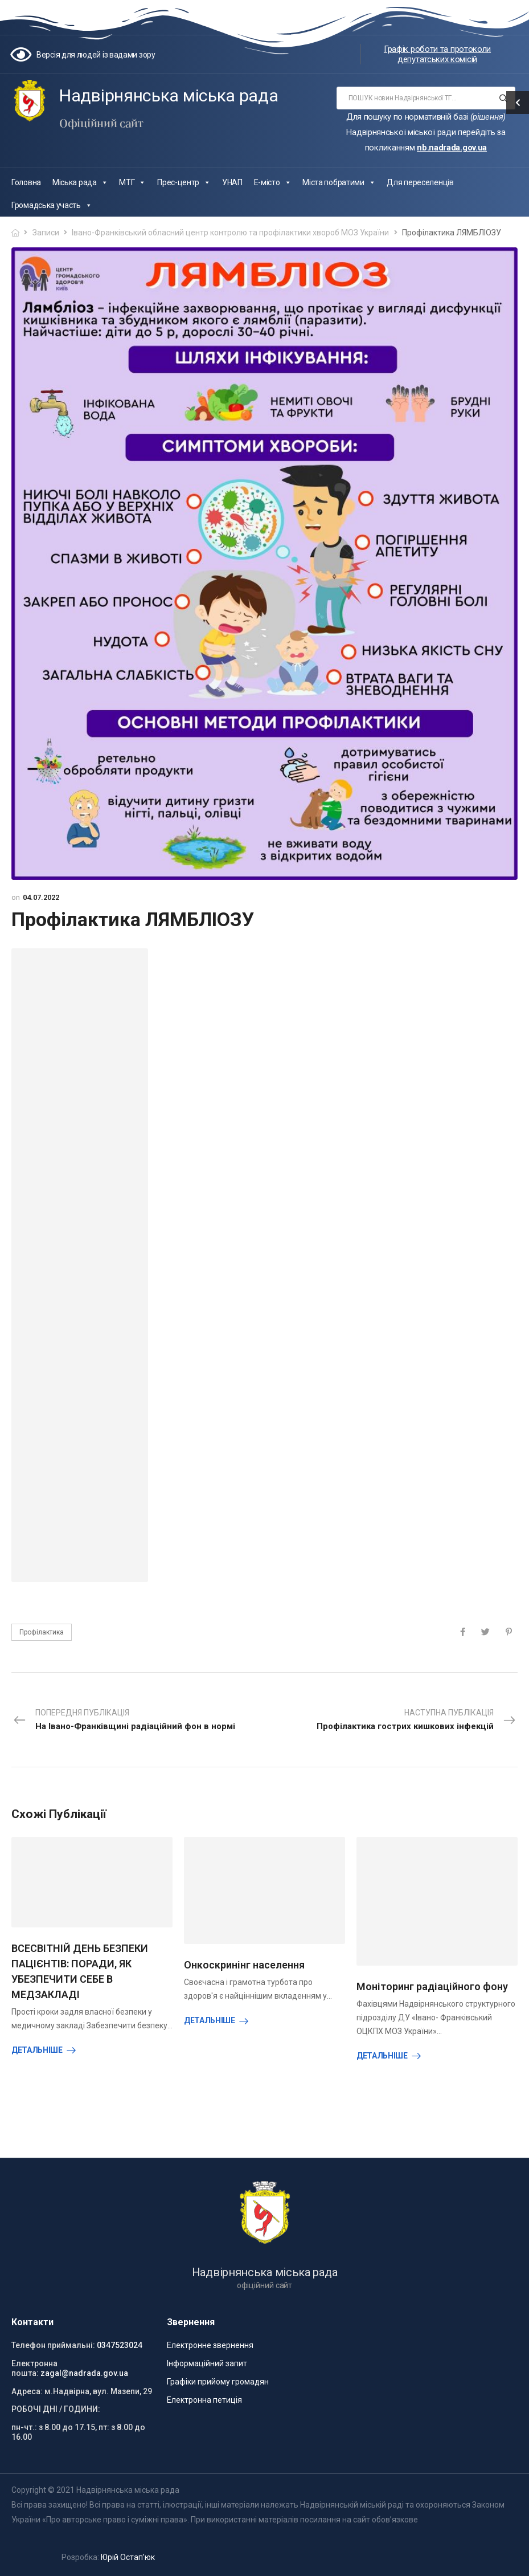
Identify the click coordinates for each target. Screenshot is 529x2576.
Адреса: (27, 2391)
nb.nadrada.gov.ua (452, 147)
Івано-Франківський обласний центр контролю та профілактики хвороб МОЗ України (230, 232)
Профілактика (41, 1632)
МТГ (132, 182)
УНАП (232, 182)
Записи (45, 232)
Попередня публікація (124, 1720)
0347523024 (119, 2345)
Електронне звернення (210, 2345)
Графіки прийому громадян (218, 2381)
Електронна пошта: (34, 2368)
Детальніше (37, 2050)
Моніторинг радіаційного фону (432, 1986)
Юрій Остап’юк (128, 2557)
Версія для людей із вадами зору (95, 54)
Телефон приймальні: (53, 2345)
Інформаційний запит (207, 2363)
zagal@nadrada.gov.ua (84, 2373)
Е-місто (273, 182)
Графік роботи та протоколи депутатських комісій (437, 54)
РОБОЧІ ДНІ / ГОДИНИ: (55, 2409)
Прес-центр (184, 182)
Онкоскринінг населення (244, 1965)
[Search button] (503, 98)
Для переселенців (420, 182)
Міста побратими (338, 182)
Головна (26, 182)
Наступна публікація (416, 1720)
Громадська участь (51, 205)
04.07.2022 (41, 897)
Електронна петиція (204, 2399)
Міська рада (80, 182)
